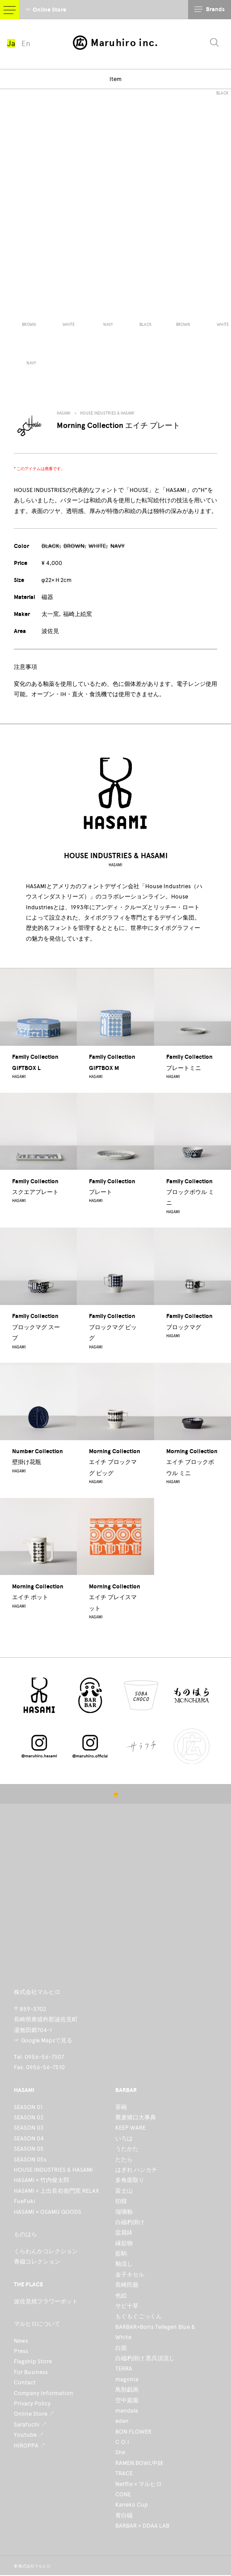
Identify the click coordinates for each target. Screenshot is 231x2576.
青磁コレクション (37, 2261)
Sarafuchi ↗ (30, 2424)
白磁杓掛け (129, 2222)
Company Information (43, 2393)
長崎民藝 (127, 2284)
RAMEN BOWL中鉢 (139, 2463)
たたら (124, 2159)
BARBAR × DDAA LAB (142, 2525)
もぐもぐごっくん (138, 2316)
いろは (124, 2138)
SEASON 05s (30, 2159)
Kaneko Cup (131, 2504)
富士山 (124, 2190)
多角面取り (129, 2180)
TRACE (124, 2473)
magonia (127, 2379)
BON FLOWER (133, 2431)
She (120, 2452)
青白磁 (124, 2515)
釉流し (124, 2263)
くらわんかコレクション (46, 2251)
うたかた (127, 2148)
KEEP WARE (130, 2127)
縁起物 (124, 2243)
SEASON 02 (28, 2117)
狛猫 (121, 2201)
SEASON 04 (29, 2138)
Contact (25, 2382)
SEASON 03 (29, 2127)
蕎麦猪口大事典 (135, 2117)
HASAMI (64, 413)
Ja (11, 43)
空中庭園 (127, 2400)
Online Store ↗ (34, 2413)
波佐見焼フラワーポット (46, 2301)
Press (21, 2351)
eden (122, 2421)
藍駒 (121, 2253)
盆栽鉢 (124, 2232)
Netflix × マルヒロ (138, 2484)
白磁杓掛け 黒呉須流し (145, 2358)
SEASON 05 (29, 2148)
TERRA (123, 2368)
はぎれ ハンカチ (136, 2169)
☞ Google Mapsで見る (43, 2040)
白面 (121, 2348)
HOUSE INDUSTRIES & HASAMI (107, 413)
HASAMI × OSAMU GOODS (47, 2211)
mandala (126, 2410)
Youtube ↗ (29, 2434)
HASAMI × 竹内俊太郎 (41, 2180)
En (25, 43)
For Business (31, 2372)
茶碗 (121, 2107)
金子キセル (129, 2274)
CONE (123, 2494)
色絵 (121, 2295)
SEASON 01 (28, 2107)
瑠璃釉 (124, 2211)
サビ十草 (127, 2305)
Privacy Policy (32, 2403)
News (21, 2340)
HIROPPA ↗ (30, 2445)
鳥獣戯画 (127, 2389)
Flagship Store (33, 2361)
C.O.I (122, 2442)
